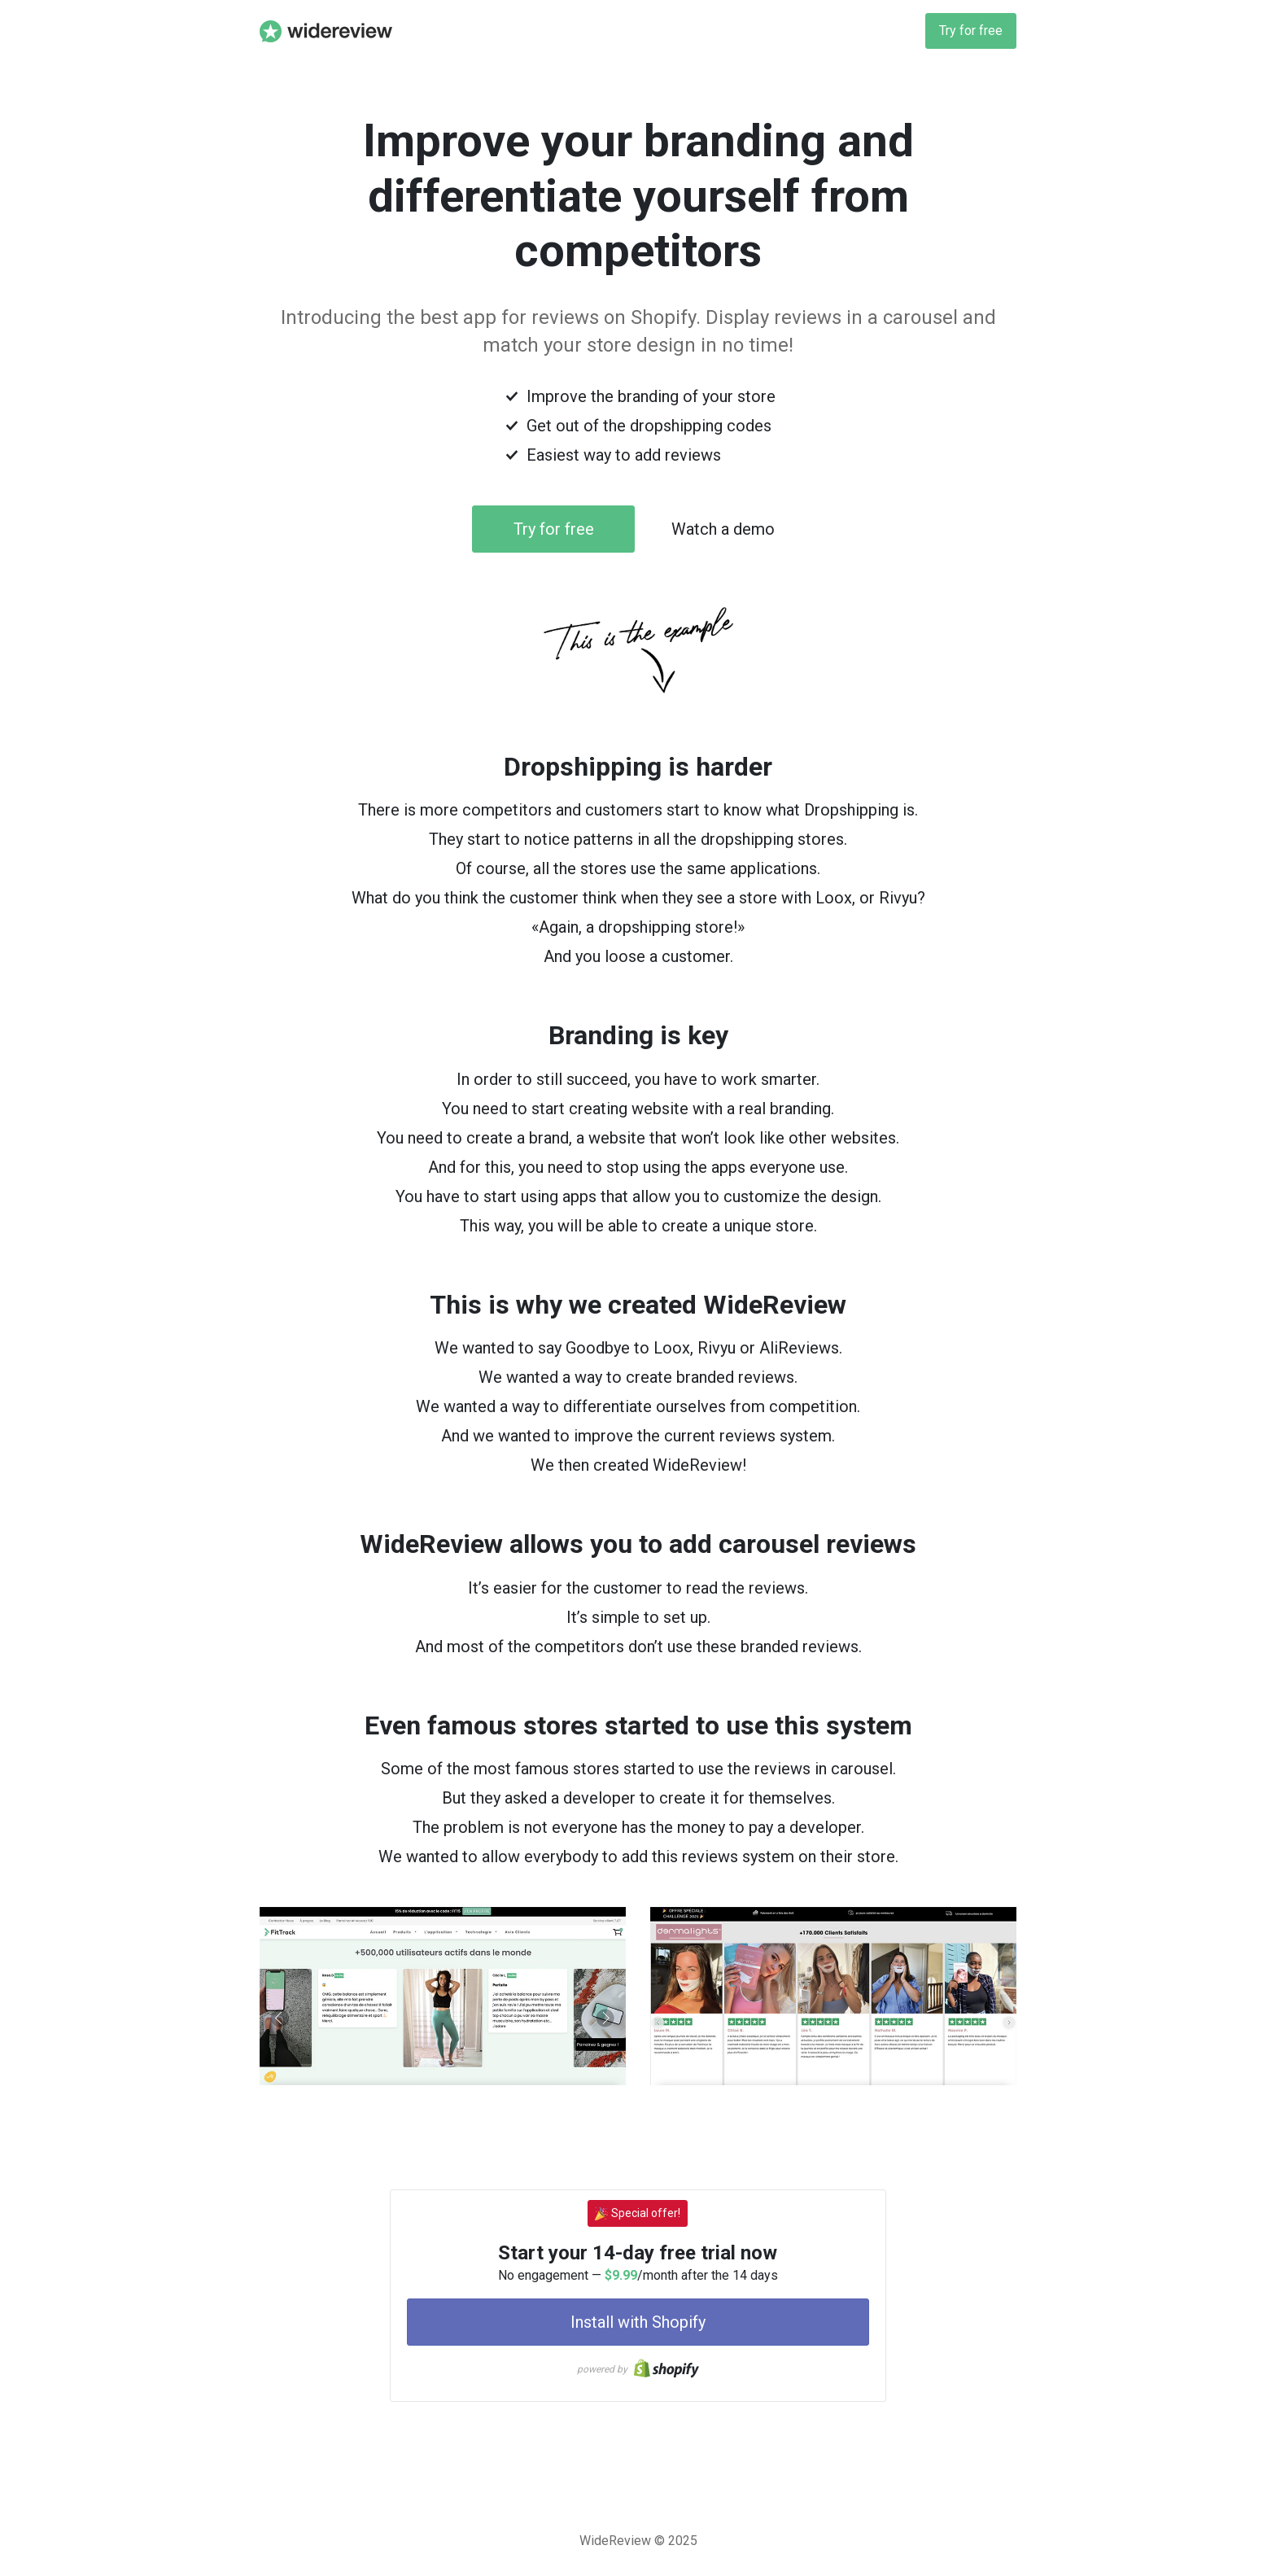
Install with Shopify (638, 2322)
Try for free (971, 30)
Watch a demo (723, 529)
